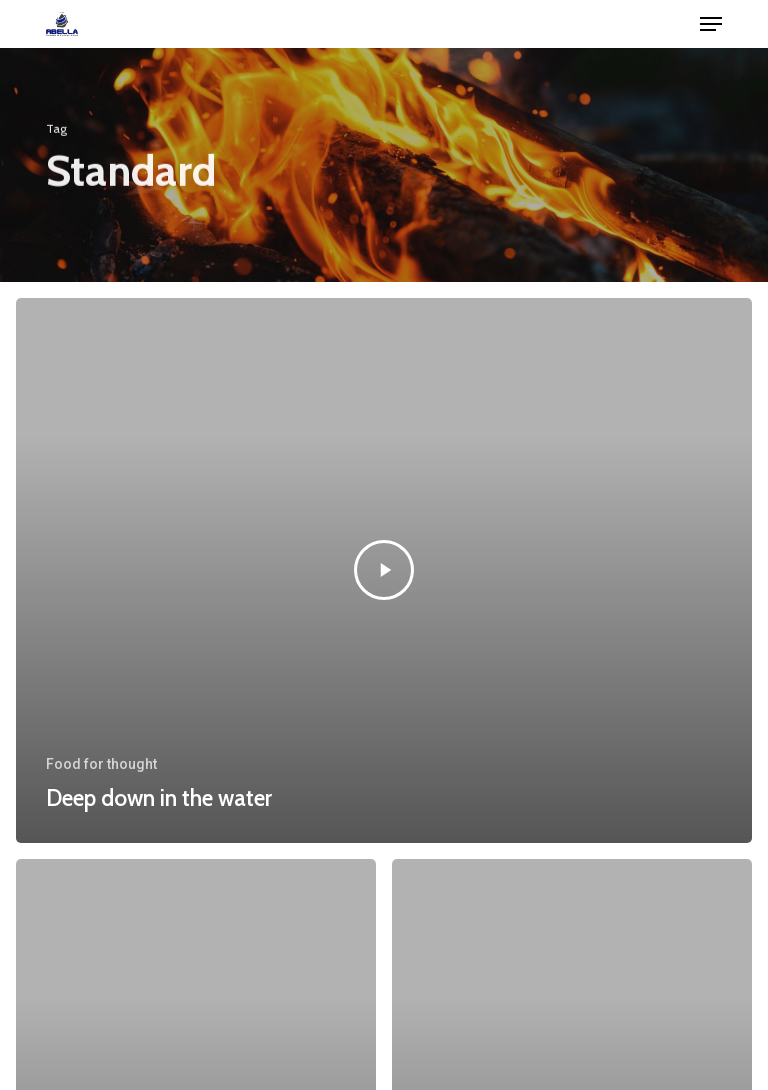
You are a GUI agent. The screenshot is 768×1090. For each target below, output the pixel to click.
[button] (711, 24)
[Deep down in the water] (384, 570)
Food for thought (101, 764)
